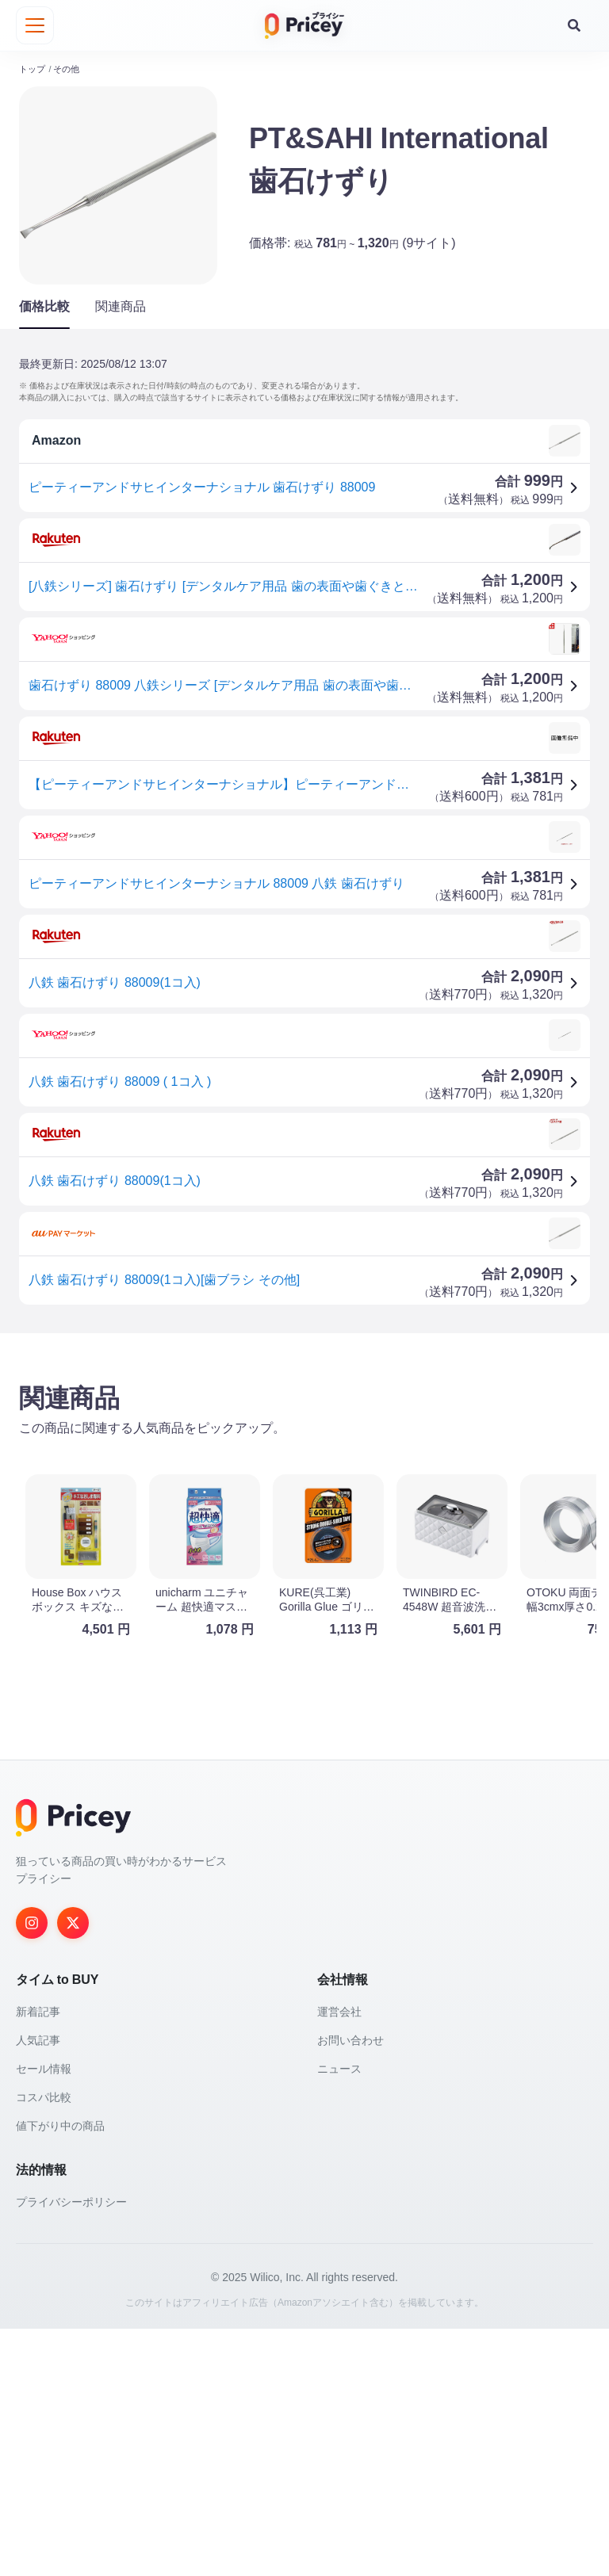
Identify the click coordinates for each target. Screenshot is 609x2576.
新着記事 (38, 2259)
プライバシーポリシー (71, 2449)
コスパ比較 (43, 2344)
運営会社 (339, 2259)
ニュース (339, 2316)
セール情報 (43, 2316)
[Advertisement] (304, 1469)
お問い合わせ (350, 2287)
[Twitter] (73, 2170)
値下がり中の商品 (60, 2373)
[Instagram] (32, 2170)
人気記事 (38, 2287)
